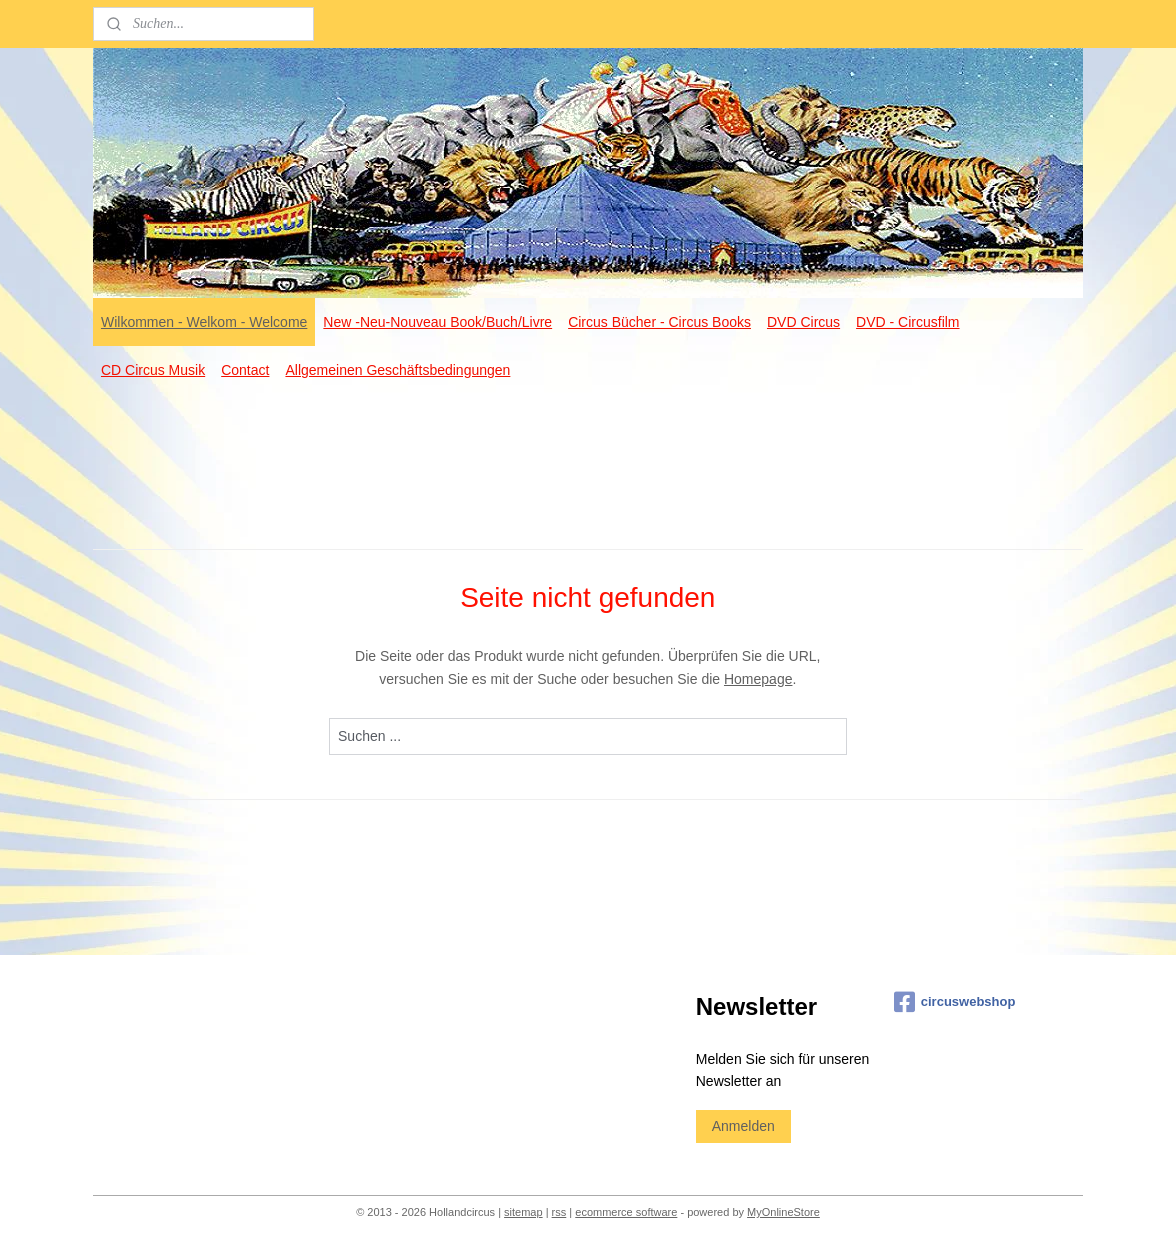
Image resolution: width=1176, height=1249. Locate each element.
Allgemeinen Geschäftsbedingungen (397, 370)
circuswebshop (955, 1002)
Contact (245, 370)
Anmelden (743, 1126)
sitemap (523, 1212)
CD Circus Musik (153, 370)
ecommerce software (626, 1212)
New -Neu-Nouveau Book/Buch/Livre (437, 322)
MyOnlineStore (783, 1212)
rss (559, 1212)
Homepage (758, 679)
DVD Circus (803, 322)
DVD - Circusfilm (907, 322)
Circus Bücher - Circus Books (659, 322)
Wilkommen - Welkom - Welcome (204, 322)
